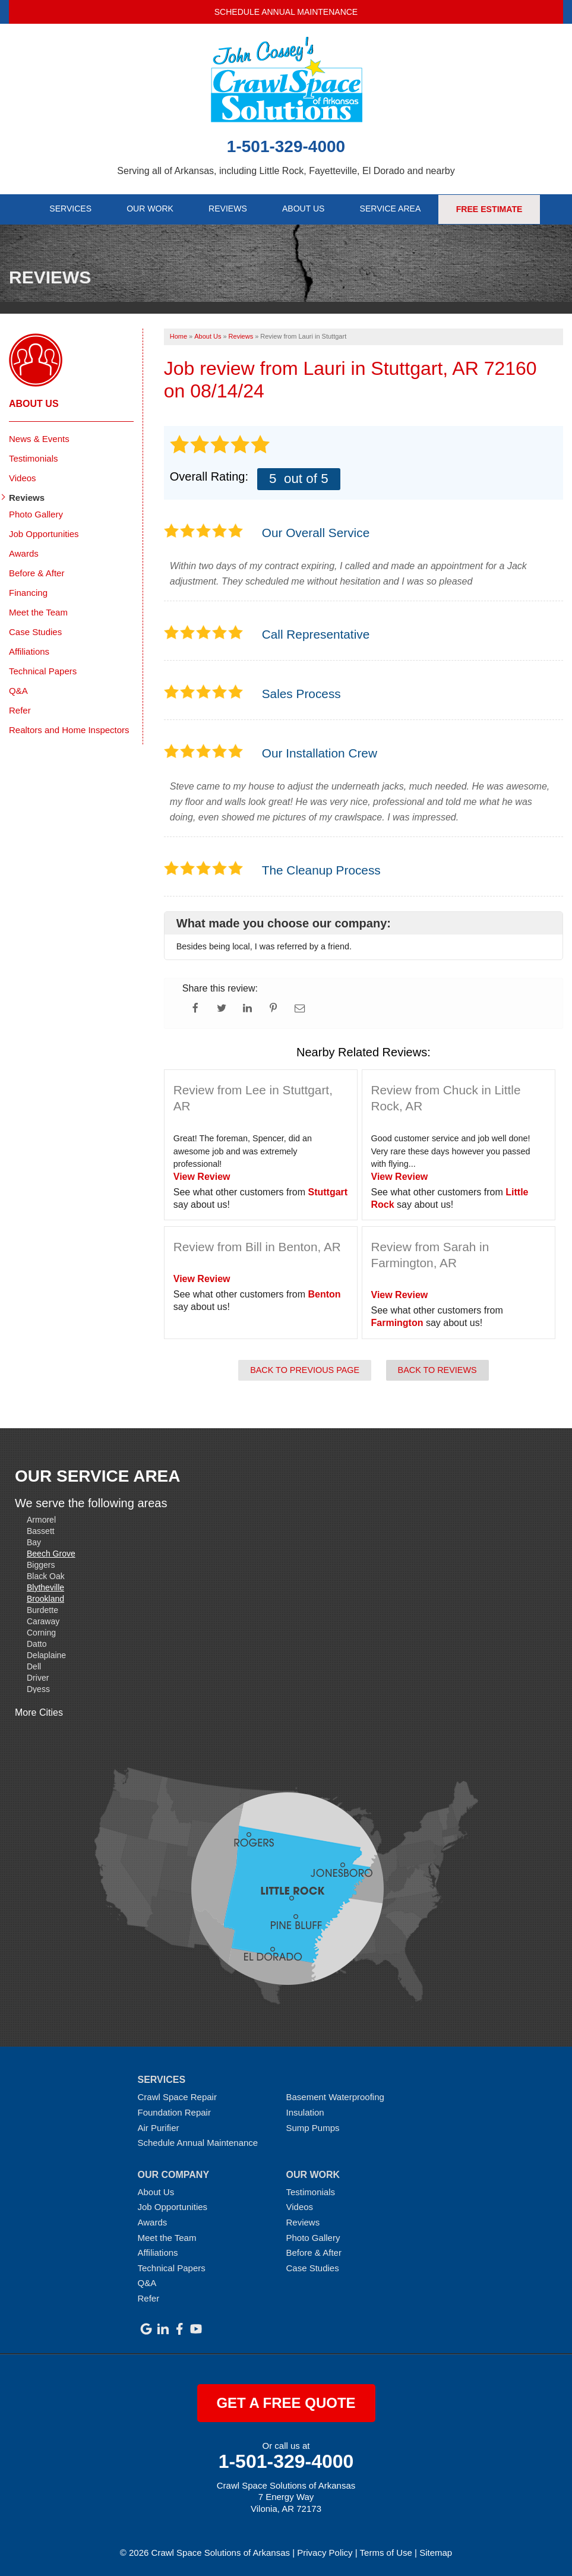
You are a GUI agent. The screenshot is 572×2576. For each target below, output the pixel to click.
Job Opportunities (44, 533)
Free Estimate (490, 208)
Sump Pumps (313, 2127)
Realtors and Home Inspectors (69, 729)
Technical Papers (43, 670)
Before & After (36, 572)
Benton (324, 1294)
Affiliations (29, 651)
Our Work (150, 208)
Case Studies (35, 631)
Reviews (227, 208)
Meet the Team (38, 612)
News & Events (39, 438)
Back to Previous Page (304, 1369)
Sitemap (435, 2552)
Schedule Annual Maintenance (286, 12)
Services (70, 208)
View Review (201, 1176)
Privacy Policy (324, 2552)
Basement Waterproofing (335, 2097)
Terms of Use (386, 2552)
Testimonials (33, 458)
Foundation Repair (174, 2112)
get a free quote (285, 2403)
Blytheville (45, 1587)
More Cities (39, 1712)
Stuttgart (328, 1191)
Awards (24, 553)
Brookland (45, 1598)
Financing (28, 592)
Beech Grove (51, 1553)
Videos (22, 477)
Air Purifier (158, 2127)
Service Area (391, 208)
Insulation (305, 2112)
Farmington (397, 1322)
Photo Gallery (36, 514)
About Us (304, 208)
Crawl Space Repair (177, 2097)
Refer (20, 710)
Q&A (18, 690)
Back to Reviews (437, 1369)
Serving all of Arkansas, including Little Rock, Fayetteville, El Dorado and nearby (285, 171)
